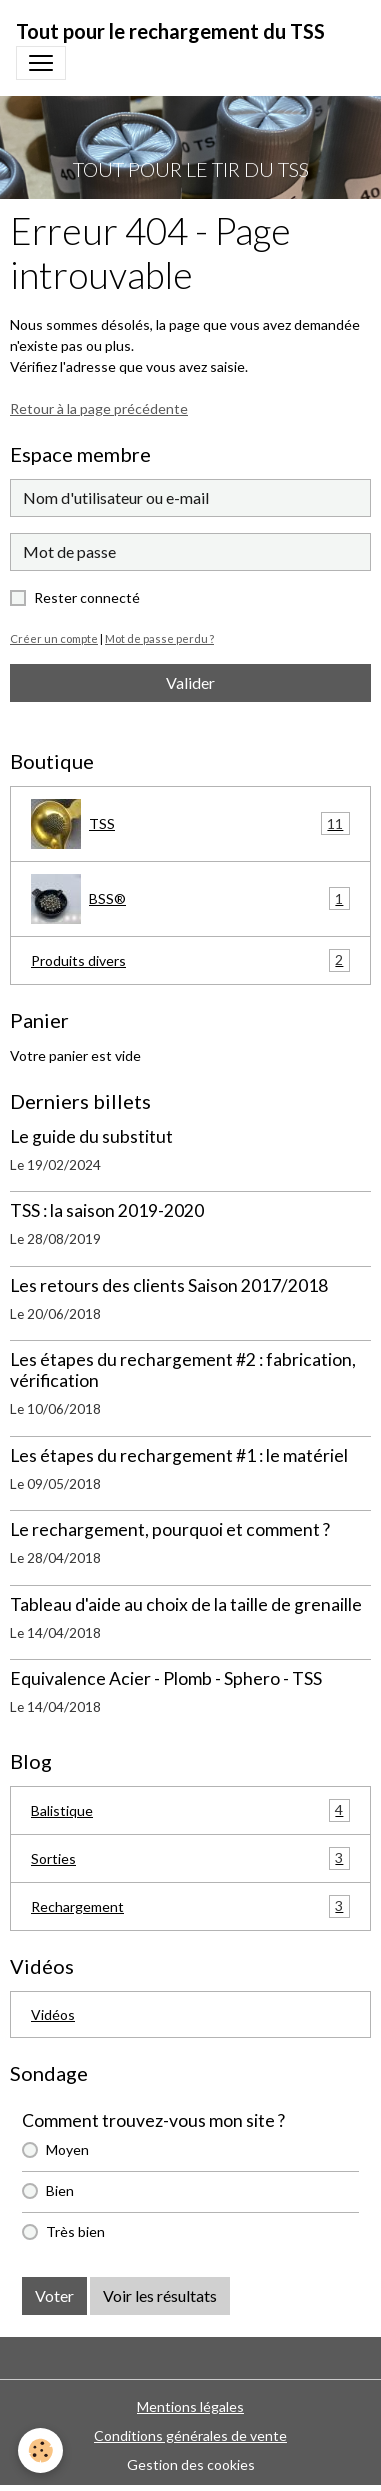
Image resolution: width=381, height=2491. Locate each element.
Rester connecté (87, 597)
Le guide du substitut (91, 1136)
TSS (190, 824)
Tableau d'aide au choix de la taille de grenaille (186, 1604)
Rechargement (190, 1906)
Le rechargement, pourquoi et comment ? (170, 1529)
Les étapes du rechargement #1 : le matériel (179, 1455)
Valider (190, 682)
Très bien (75, 2231)
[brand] (170, 31)
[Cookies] (40, 2450)
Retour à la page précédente (99, 408)
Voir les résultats (160, 2295)
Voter (54, 2295)
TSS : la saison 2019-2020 (107, 1210)
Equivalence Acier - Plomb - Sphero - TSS (166, 1678)
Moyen (67, 2149)
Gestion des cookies (191, 2464)
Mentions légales (190, 2406)
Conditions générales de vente (190, 2435)
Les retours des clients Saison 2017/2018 (169, 1285)
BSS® (190, 899)
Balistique (190, 1810)
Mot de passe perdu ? (159, 638)
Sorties (190, 1858)
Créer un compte (54, 638)
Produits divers (190, 960)
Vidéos (53, 2014)
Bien (60, 2190)
